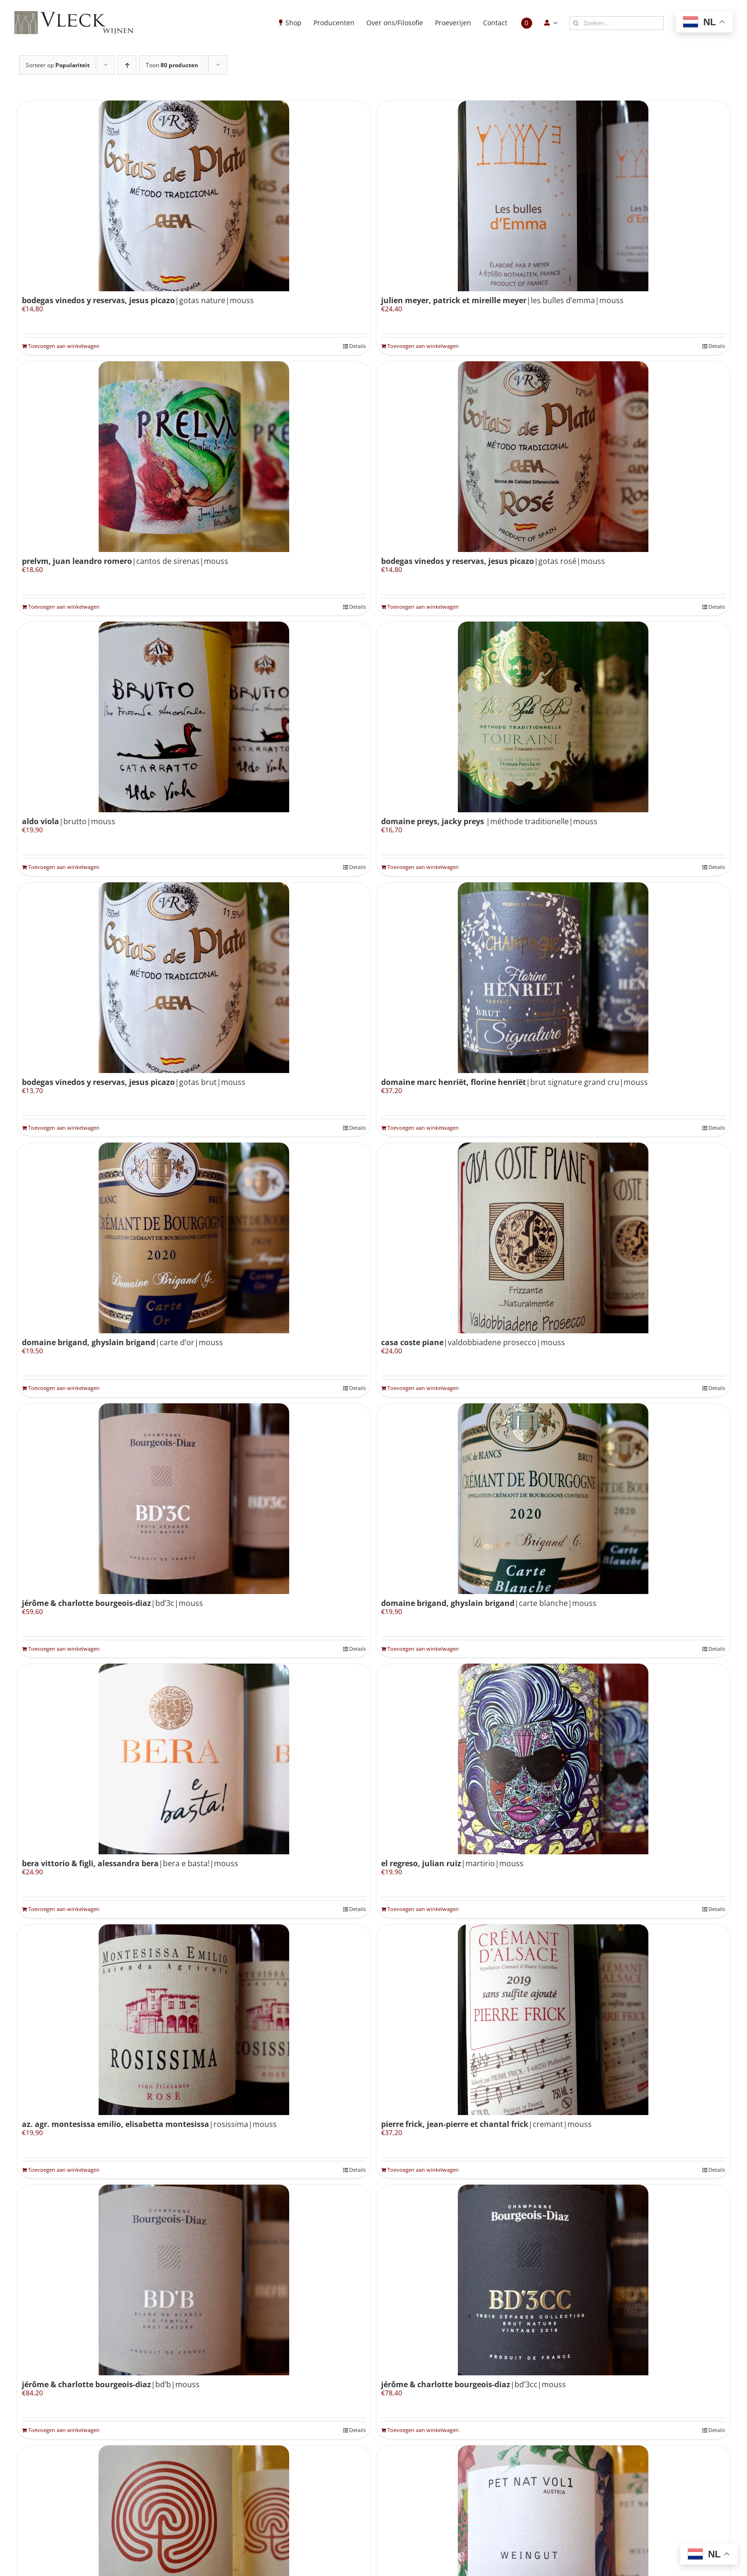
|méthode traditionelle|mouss (489, 821)
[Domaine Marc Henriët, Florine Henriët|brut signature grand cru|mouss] (553, 977)
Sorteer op (58, 65)
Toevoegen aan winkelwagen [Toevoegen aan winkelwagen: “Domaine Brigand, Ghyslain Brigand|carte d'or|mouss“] (64, 1387)
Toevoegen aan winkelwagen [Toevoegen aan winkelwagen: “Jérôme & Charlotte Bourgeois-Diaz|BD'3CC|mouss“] (423, 2429)
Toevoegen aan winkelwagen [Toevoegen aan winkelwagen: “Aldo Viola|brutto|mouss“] (64, 866)
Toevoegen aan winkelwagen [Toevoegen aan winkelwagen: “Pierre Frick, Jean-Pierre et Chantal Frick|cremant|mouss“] (423, 2169)
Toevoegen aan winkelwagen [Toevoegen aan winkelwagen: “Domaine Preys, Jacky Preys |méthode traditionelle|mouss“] (423, 866)
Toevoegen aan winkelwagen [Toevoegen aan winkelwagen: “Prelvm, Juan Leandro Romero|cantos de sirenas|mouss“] (64, 606)
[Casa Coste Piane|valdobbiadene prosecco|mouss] (553, 1238)
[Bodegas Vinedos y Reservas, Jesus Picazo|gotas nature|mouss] (194, 196)
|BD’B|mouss (111, 2384)
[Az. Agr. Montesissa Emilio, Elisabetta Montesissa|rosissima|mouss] (194, 2019)
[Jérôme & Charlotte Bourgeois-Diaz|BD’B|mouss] (194, 2280)
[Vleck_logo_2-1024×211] (73, 14)
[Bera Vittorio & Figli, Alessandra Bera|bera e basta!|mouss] (194, 1759)
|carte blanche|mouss (488, 1603)
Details (357, 345)
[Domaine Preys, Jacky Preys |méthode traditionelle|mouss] (553, 717)
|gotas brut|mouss (133, 1082)
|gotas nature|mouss (138, 300)
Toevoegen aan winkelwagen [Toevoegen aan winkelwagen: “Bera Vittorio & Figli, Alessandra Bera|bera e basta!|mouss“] (64, 1908)
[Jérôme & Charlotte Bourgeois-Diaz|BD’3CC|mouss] (553, 2280)
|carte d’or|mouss (122, 1342)
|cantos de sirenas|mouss (125, 561)
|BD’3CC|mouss (473, 2384)
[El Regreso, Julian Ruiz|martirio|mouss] (553, 1759)
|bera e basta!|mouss (130, 1863)
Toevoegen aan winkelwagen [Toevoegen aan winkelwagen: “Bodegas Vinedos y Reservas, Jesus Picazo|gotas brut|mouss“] (64, 1127)
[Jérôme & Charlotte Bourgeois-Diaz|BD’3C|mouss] (194, 1498)
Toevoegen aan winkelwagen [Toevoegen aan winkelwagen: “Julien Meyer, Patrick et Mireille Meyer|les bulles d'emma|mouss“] (423, 345)
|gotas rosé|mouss (493, 561)
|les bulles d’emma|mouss (502, 300)
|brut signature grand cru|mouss (514, 1082)
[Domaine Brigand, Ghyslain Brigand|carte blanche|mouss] (553, 1498)
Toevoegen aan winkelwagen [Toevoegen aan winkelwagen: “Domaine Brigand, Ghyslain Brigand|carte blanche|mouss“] (423, 1648)
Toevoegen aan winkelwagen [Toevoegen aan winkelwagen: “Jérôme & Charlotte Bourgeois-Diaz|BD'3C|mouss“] (64, 1648)
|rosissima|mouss (149, 2124)
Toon (172, 65)
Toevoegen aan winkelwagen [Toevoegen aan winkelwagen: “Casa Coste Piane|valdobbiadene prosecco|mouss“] (423, 1387)
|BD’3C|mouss (112, 1603)
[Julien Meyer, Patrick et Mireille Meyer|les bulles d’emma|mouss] (553, 196)
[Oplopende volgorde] (127, 65)
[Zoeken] (576, 23)
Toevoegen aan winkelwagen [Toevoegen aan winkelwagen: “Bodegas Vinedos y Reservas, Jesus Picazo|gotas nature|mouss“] (64, 345)
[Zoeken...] (616, 23)
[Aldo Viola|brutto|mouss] (194, 717)
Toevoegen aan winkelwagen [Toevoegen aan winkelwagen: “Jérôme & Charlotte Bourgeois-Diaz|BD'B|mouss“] (64, 2429)
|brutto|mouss (68, 821)
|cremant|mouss (486, 2124)
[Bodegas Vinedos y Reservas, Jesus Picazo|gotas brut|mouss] (194, 977)
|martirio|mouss (452, 1863)
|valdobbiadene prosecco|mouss (473, 1342)
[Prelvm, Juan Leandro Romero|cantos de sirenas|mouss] (194, 456)
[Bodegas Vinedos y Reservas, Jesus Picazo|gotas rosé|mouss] (553, 456)
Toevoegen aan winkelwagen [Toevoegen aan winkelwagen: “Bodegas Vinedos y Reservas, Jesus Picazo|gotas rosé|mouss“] (423, 606)
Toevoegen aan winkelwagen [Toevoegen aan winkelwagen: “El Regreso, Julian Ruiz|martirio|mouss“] (423, 1908)
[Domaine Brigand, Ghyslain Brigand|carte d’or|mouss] (194, 1238)
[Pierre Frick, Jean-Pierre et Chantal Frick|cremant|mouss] (553, 2019)
